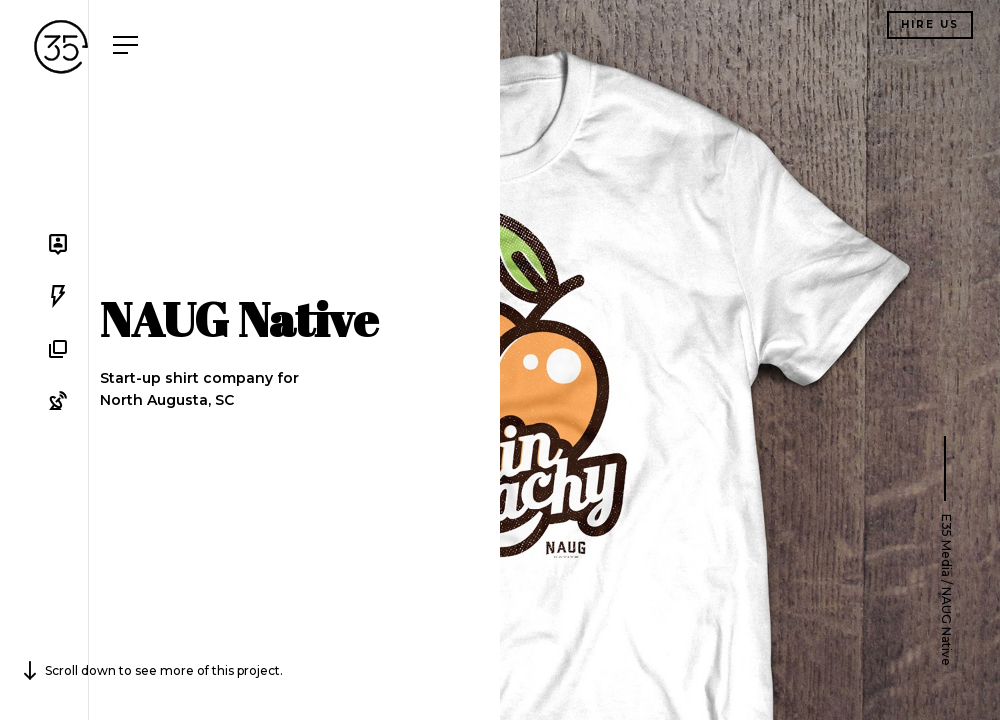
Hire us (930, 24)
